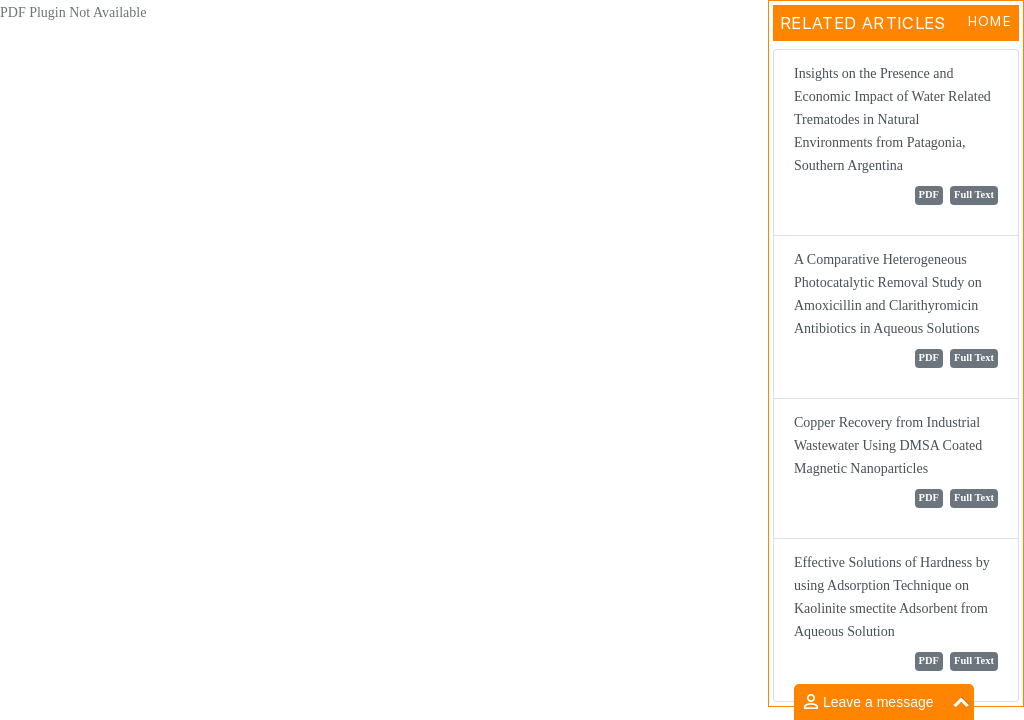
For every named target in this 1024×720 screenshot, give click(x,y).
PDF (929, 194)
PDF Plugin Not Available (73, 12)
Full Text (974, 194)
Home (989, 21)
